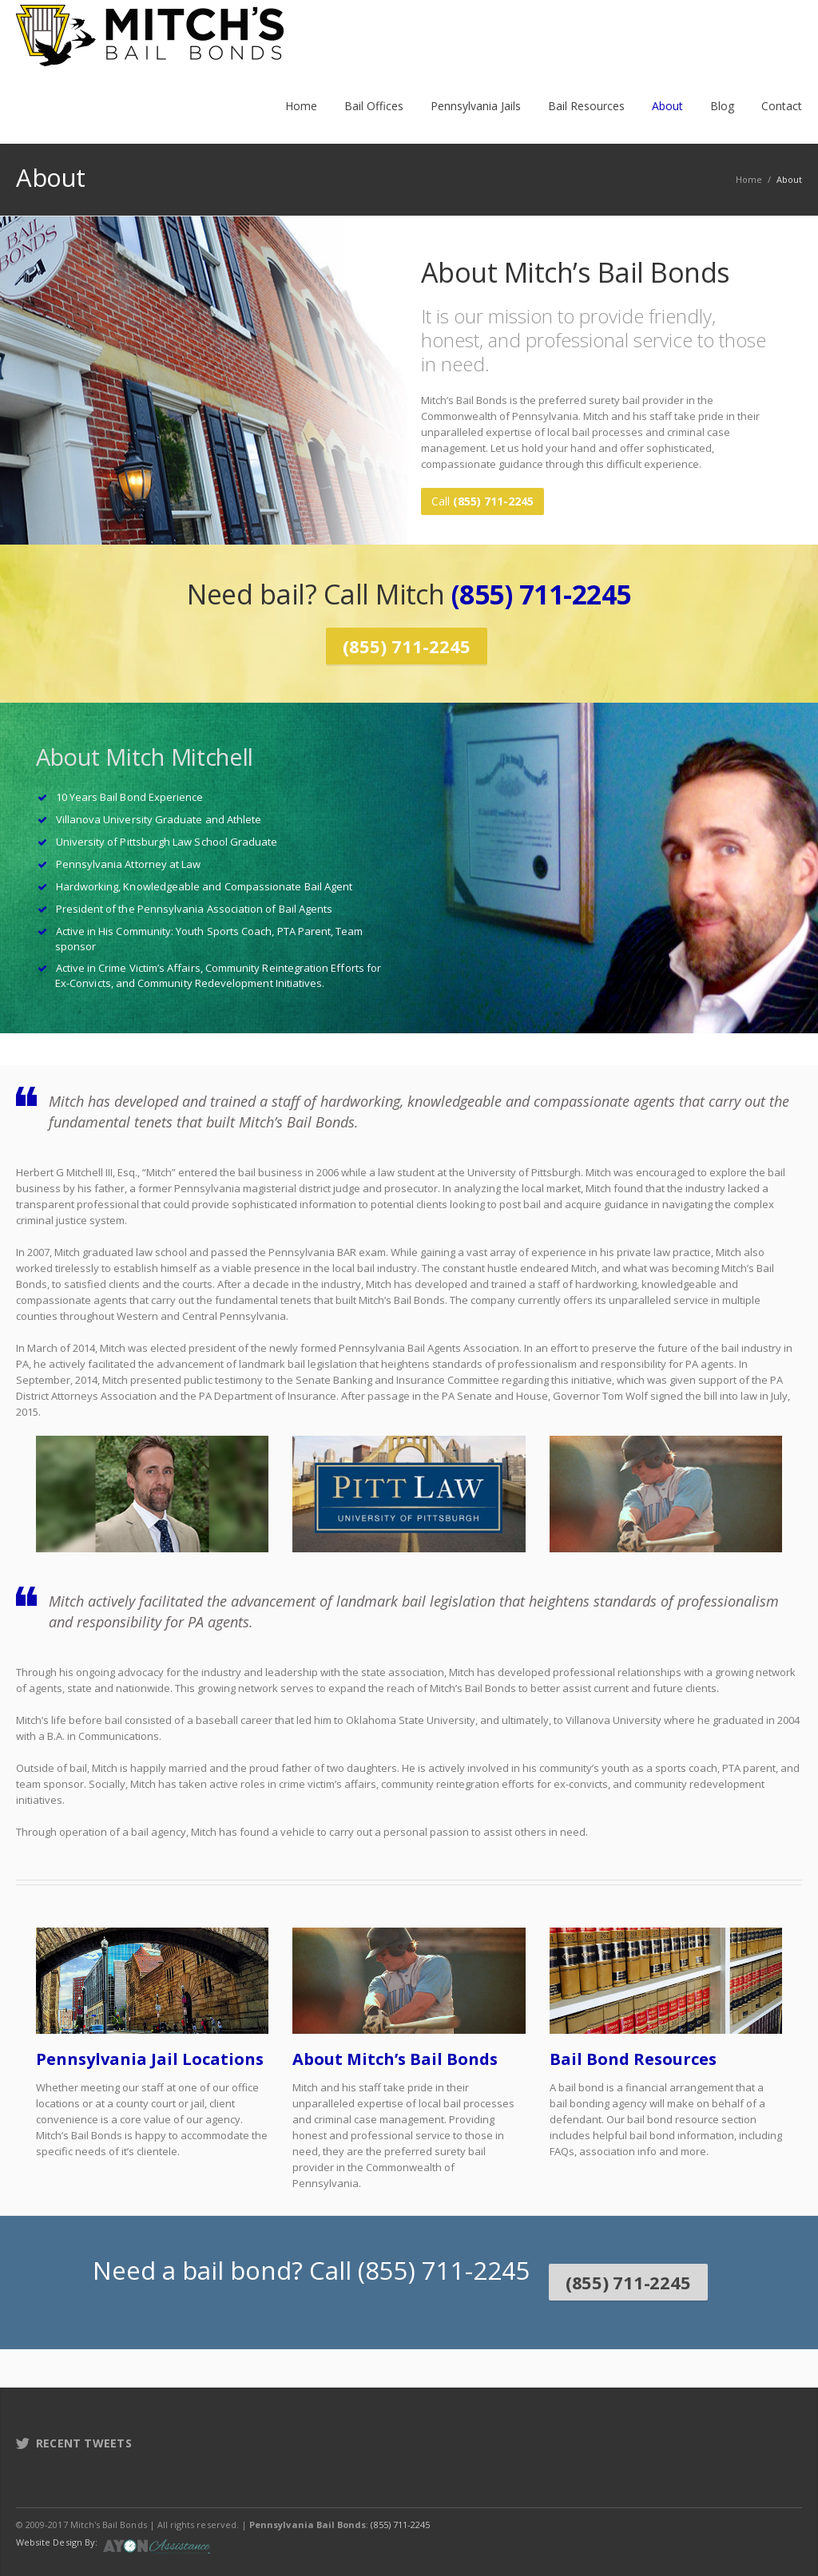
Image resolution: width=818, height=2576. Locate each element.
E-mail (786, 2512)
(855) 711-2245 (541, 588)
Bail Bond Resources (633, 2047)
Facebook (685, 2512)
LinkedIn (752, 2512)
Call (482, 501)
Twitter (719, 2512)
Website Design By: (56, 2530)
